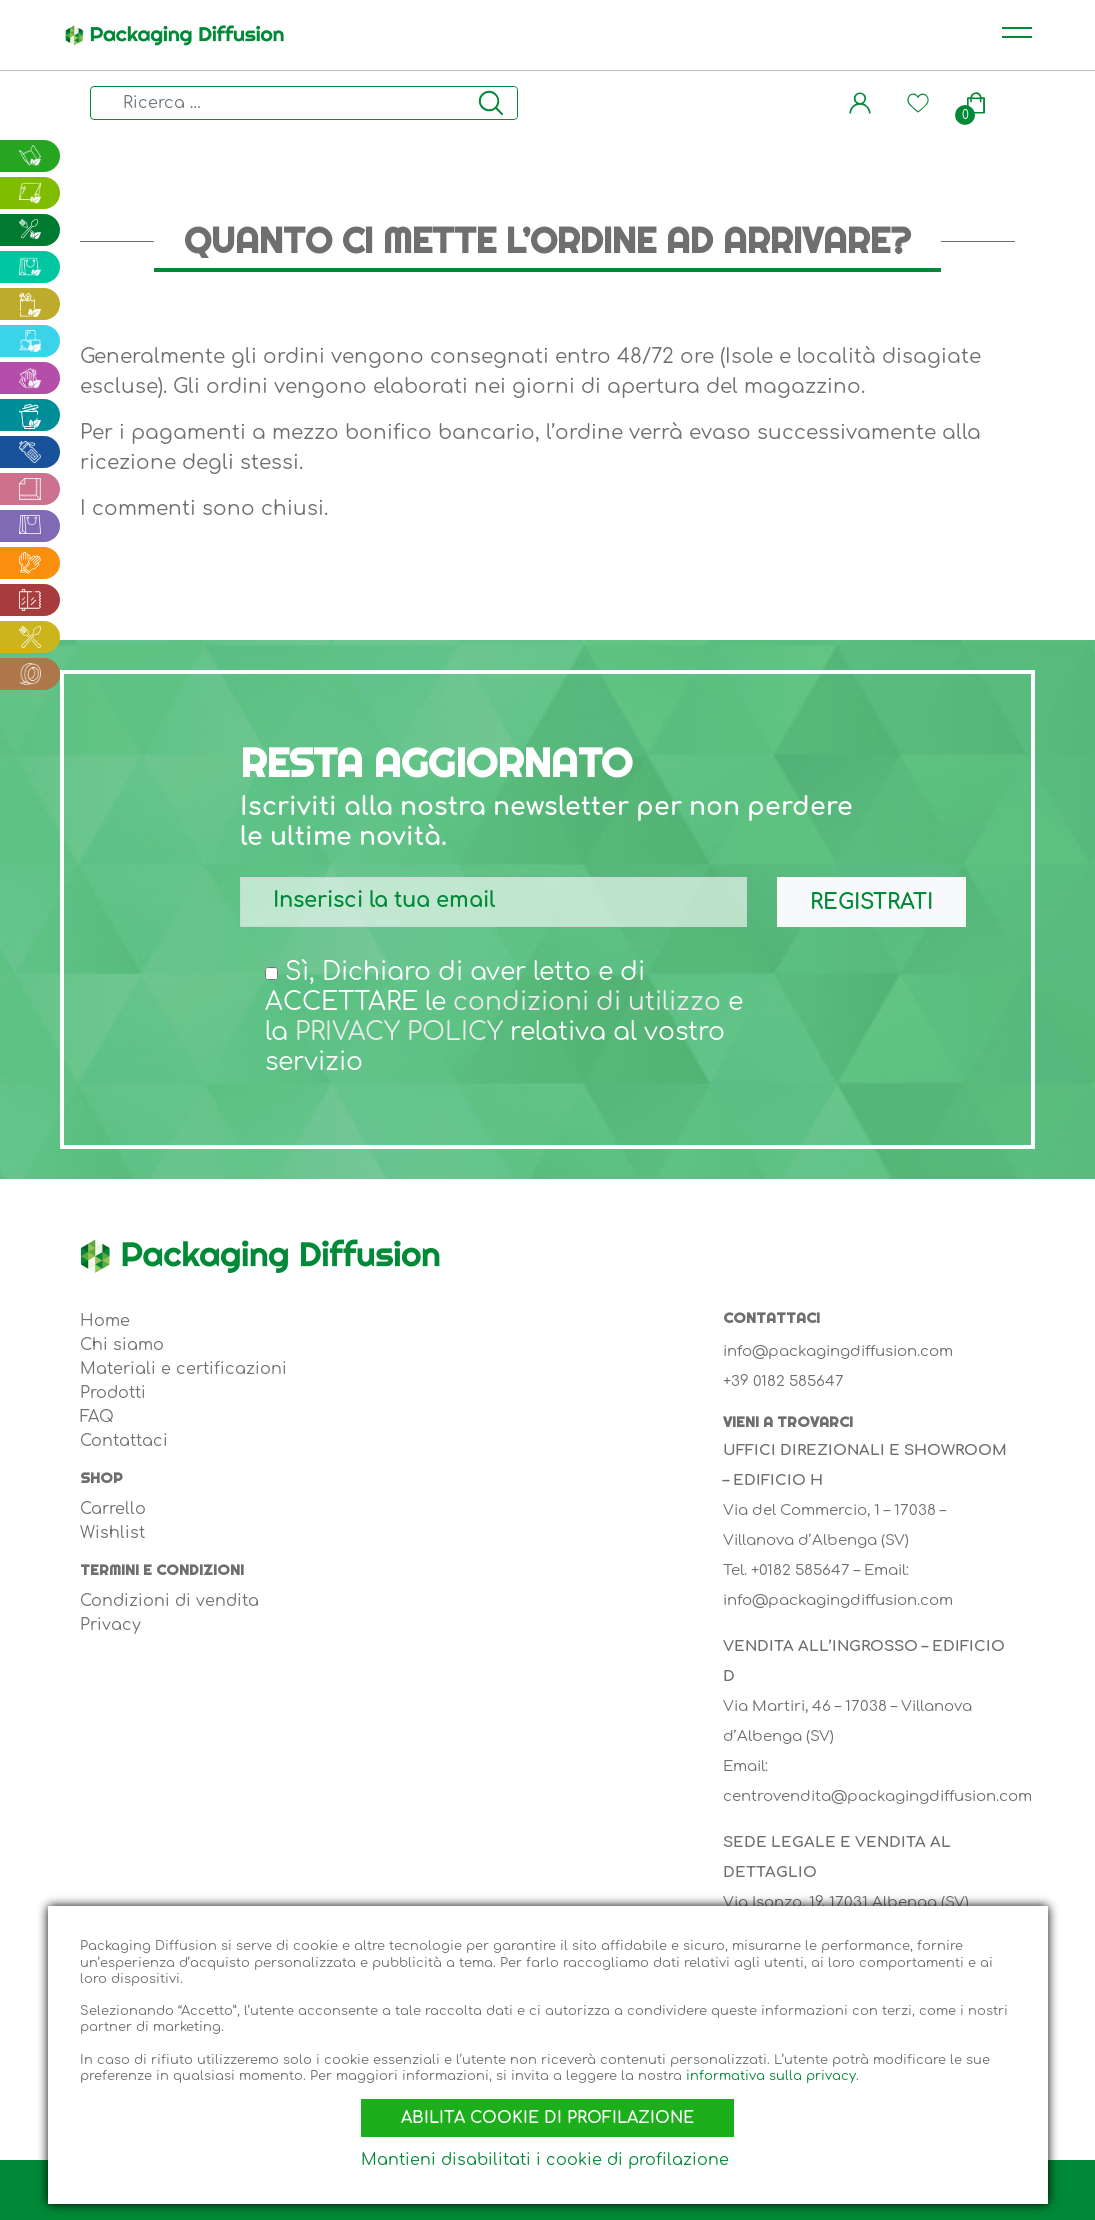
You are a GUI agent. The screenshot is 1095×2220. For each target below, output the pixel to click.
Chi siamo (122, 1345)
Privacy (110, 1625)
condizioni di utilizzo (587, 1002)
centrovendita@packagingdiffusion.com (877, 1796)
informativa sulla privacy (771, 2071)
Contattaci (124, 1441)
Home (105, 1321)
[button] (860, 103)
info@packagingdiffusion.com (838, 1351)
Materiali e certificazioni (183, 1369)
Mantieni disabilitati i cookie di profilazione (545, 2160)
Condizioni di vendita (169, 1601)
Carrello (113, 1509)
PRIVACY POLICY (399, 1032)
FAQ (97, 1417)
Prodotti (113, 1393)
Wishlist (112, 1533)
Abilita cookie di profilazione (547, 2114)
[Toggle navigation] (1017, 35)
